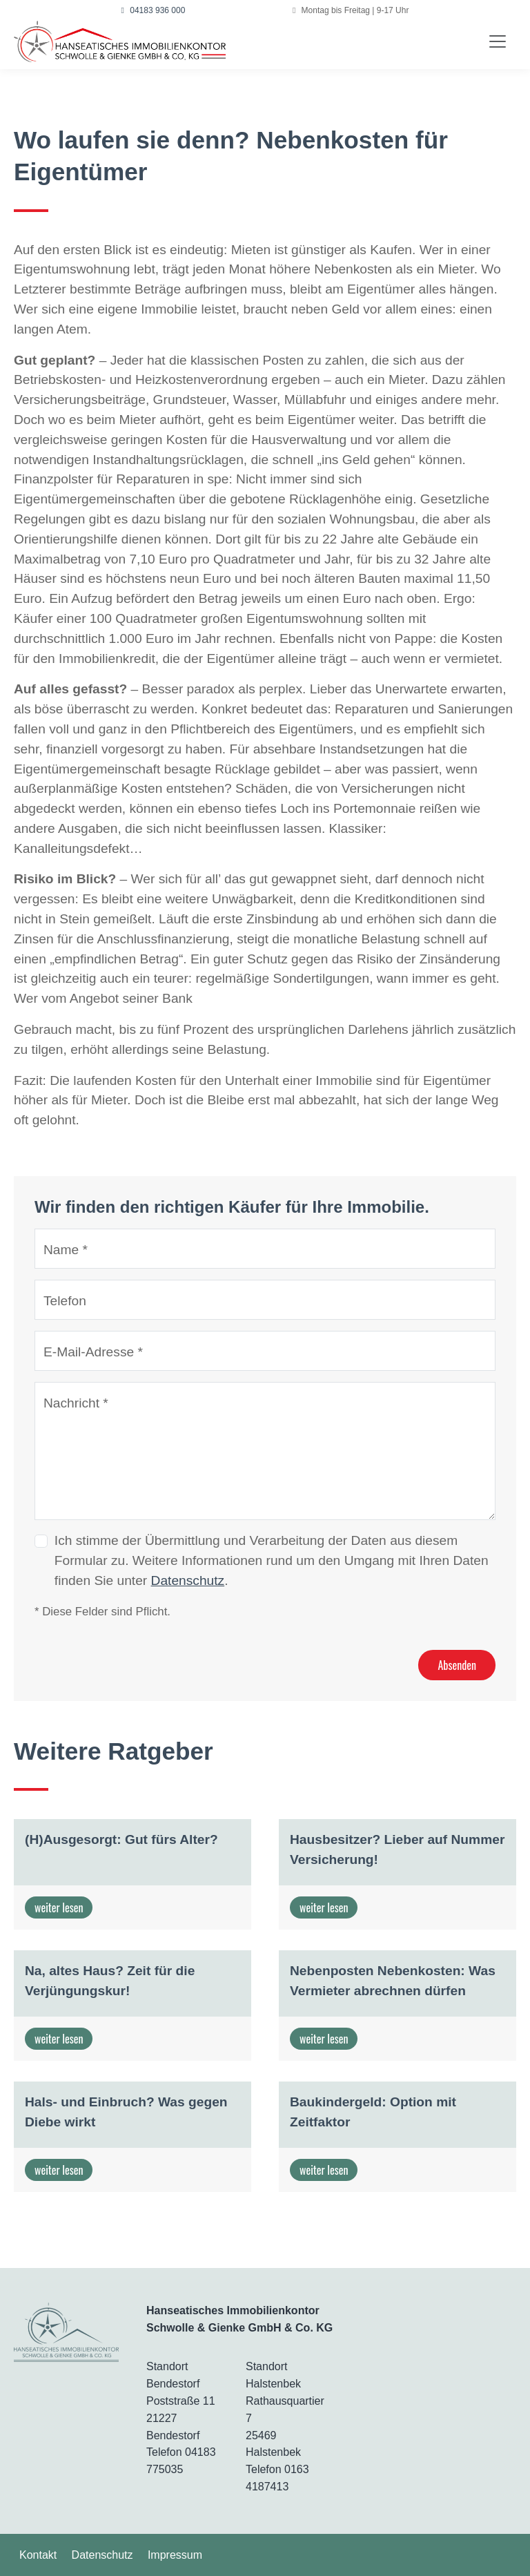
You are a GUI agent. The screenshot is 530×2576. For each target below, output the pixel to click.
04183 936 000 (153, 10)
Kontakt (38, 2555)
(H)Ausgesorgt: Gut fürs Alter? (121, 1839)
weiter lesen (59, 1907)
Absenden (457, 1665)
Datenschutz (188, 1580)
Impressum (175, 2555)
